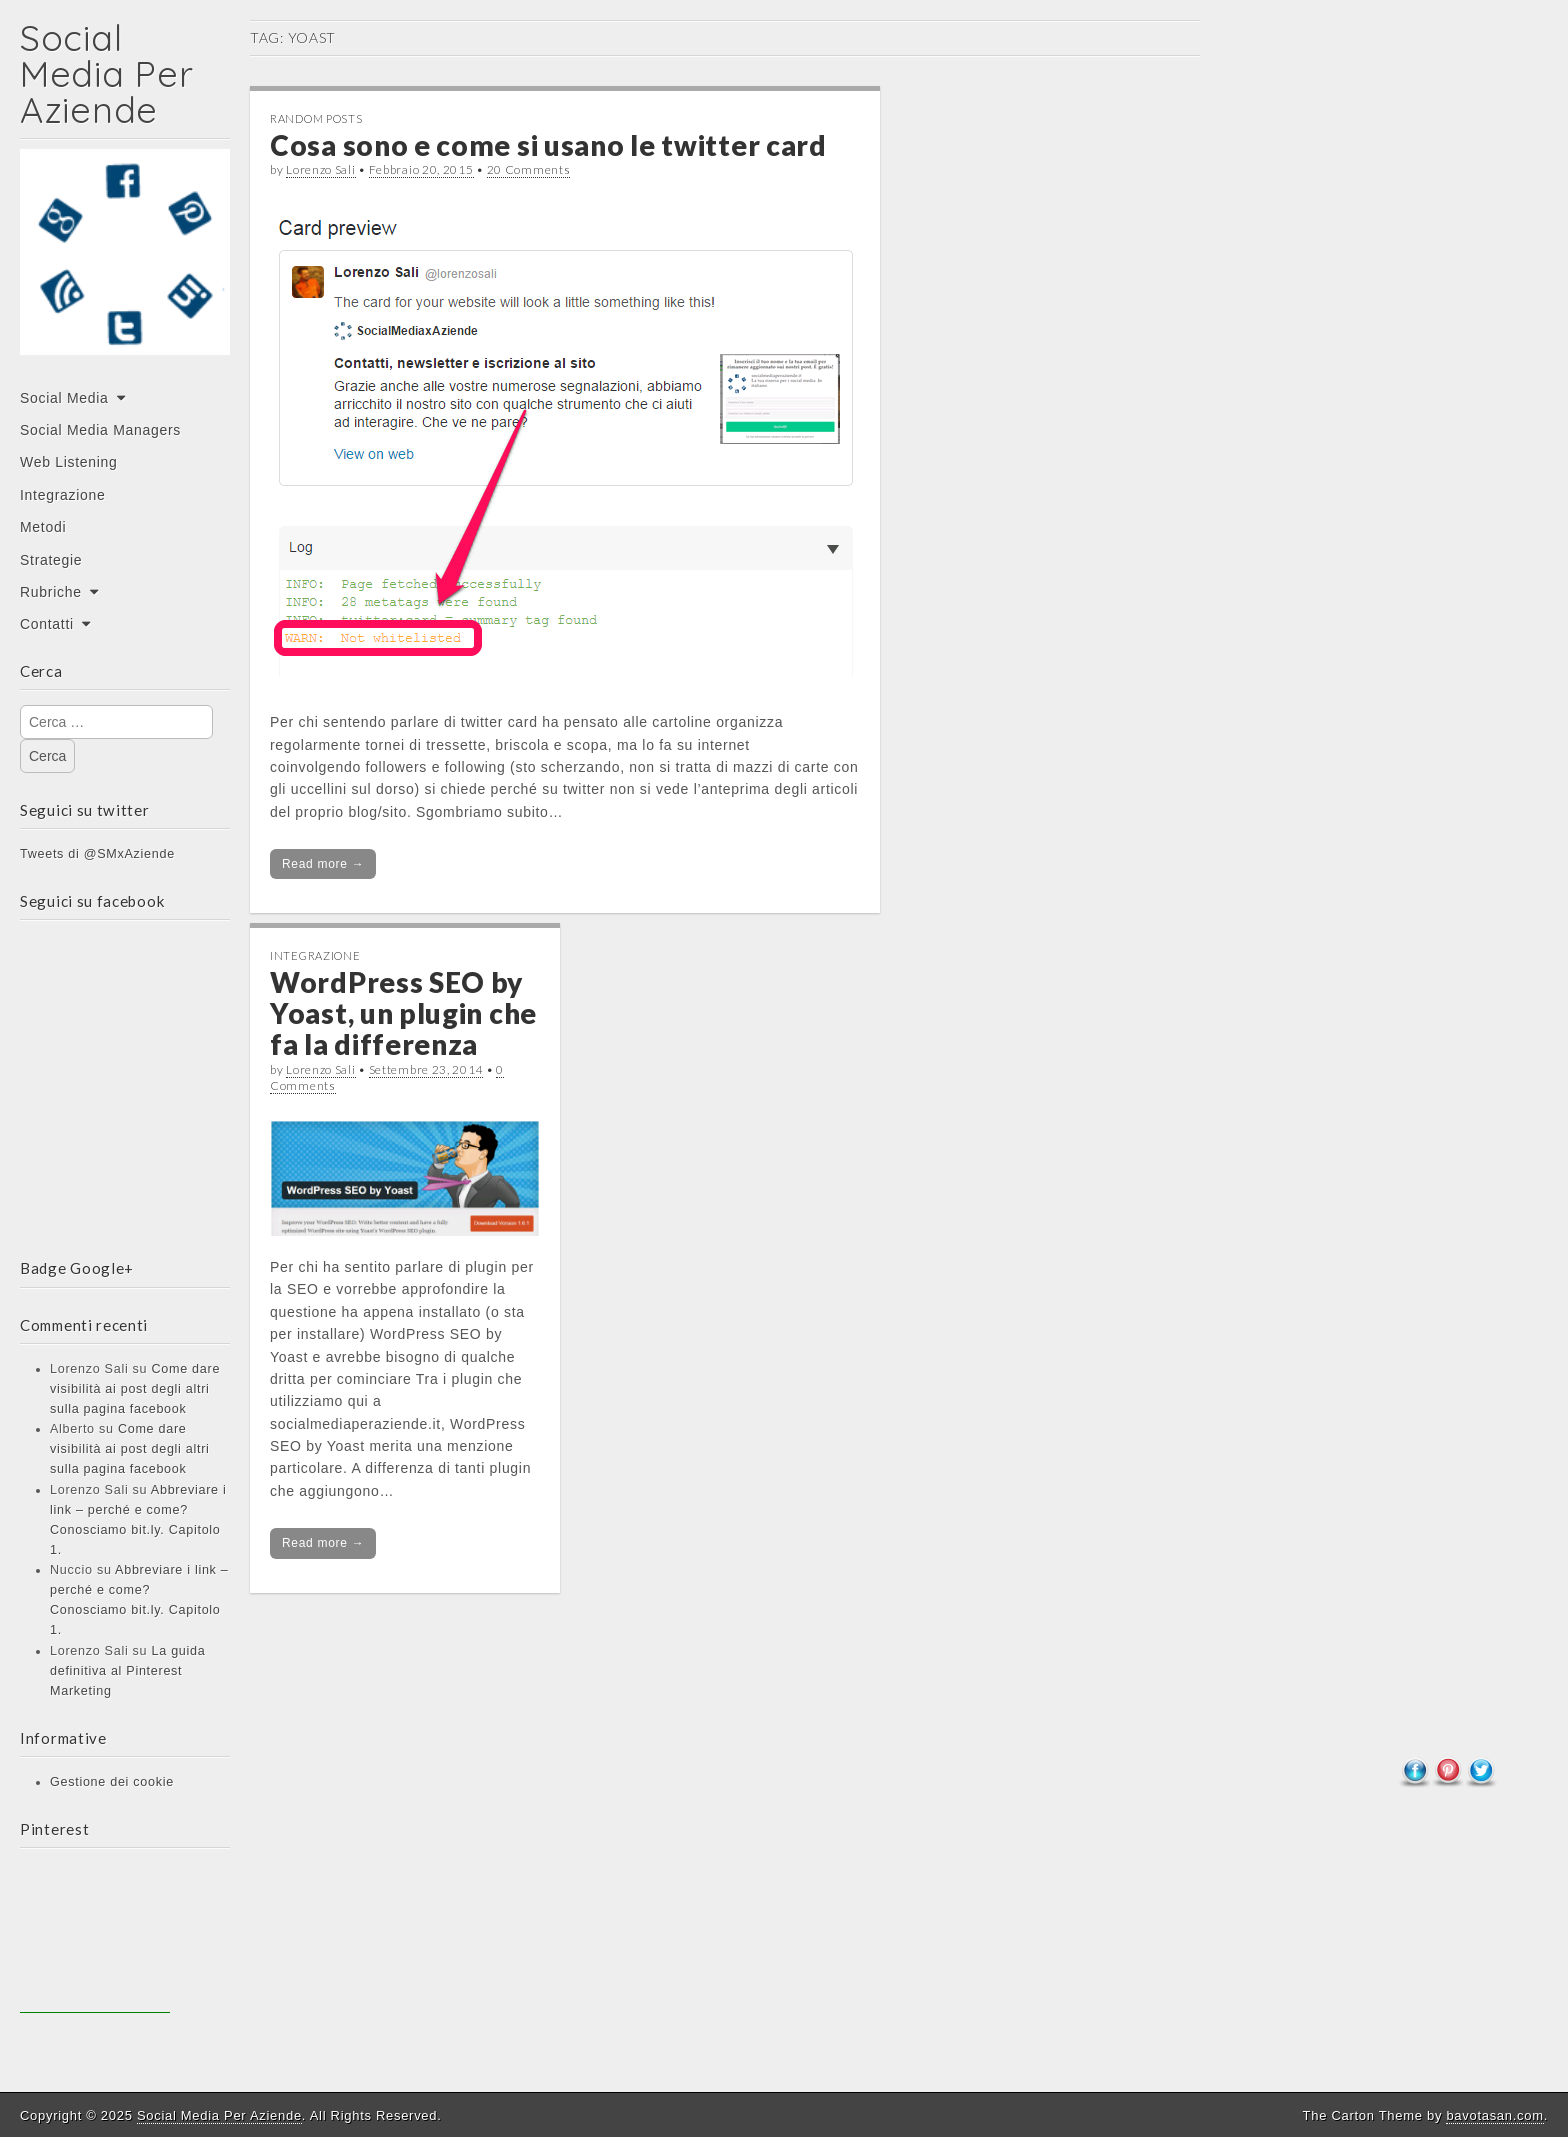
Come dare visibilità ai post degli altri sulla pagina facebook (135, 1389)
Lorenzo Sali (320, 169)
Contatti (47, 624)
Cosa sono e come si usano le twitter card (548, 145)
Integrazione (62, 495)
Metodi (43, 527)
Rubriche (51, 592)
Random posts (316, 118)
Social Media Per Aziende (106, 73)
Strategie (51, 560)
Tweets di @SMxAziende (97, 854)
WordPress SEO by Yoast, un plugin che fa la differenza (403, 1013)
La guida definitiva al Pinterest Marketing (127, 1671)
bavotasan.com (1494, 2115)
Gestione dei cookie (112, 1782)
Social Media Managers (100, 430)
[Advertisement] (95, 1938)
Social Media (64, 398)
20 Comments (529, 169)
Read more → (323, 864)
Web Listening (69, 462)
